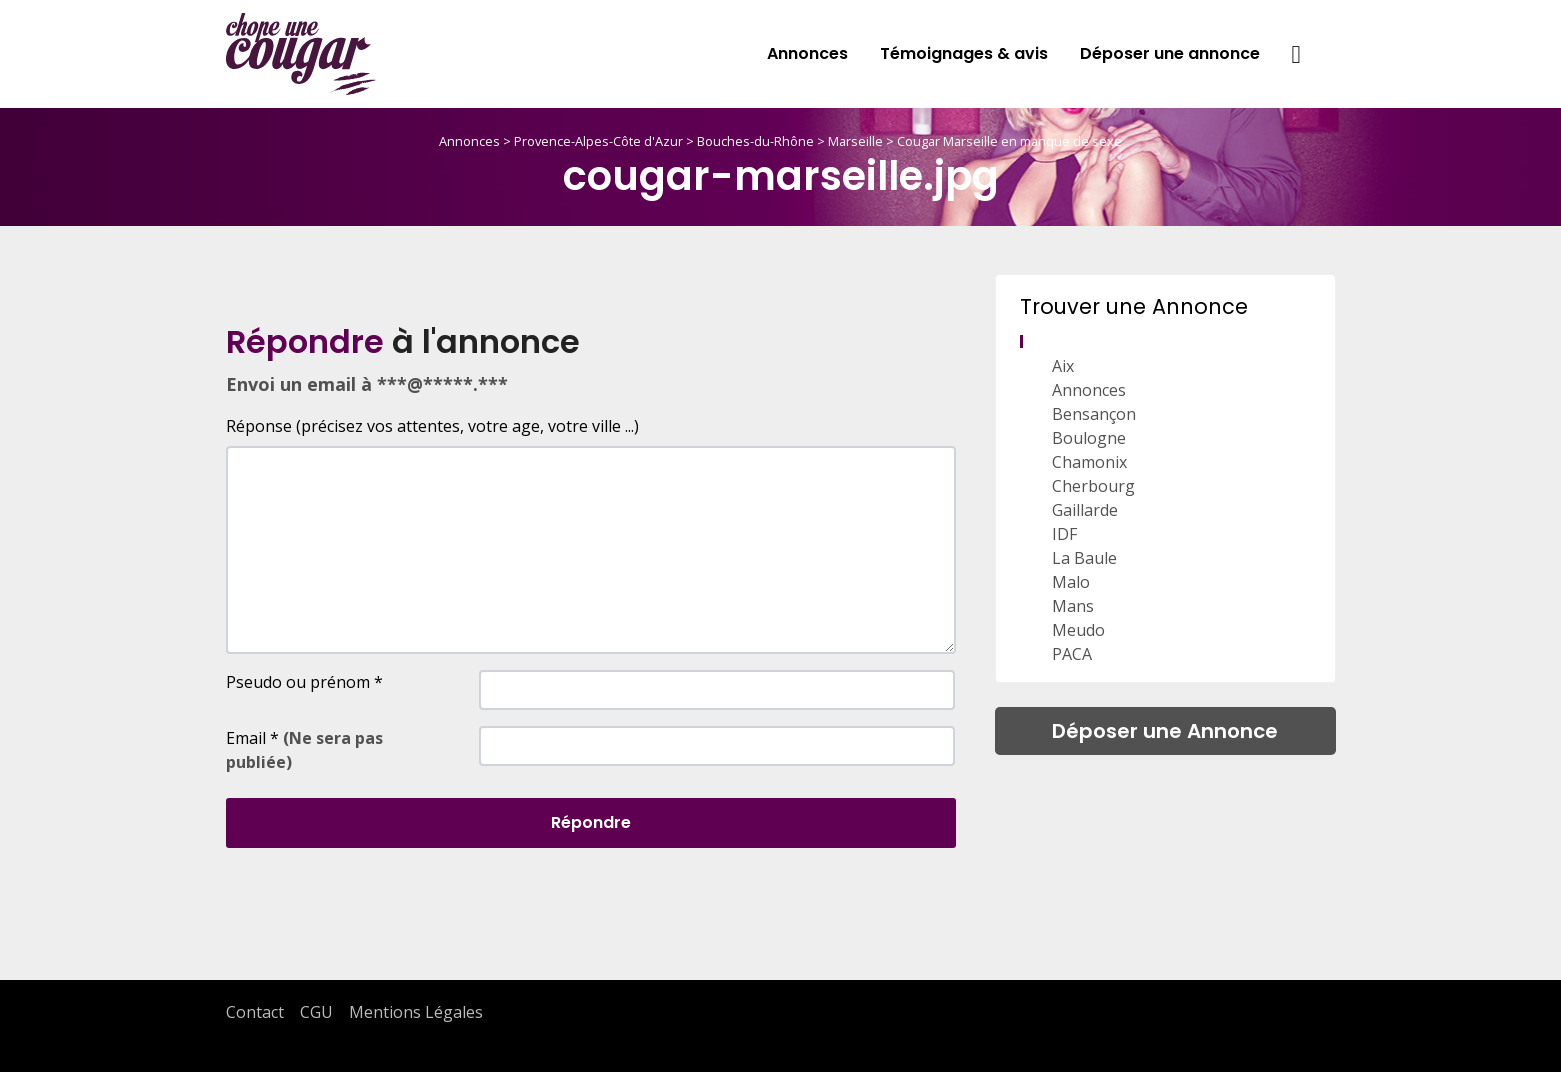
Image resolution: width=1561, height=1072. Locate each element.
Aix (1063, 366)
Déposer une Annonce (1165, 731)
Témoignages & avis (964, 53)
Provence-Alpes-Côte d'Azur (598, 141)
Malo (1071, 582)
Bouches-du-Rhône (755, 141)
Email (304, 750)
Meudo (1078, 630)
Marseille (855, 141)
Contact (255, 1012)
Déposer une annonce (1170, 53)
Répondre (591, 822)
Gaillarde (1085, 510)
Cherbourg (1093, 486)
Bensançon (1094, 414)
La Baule (1084, 558)
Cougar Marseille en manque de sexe (1009, 141)
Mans (1073, 606)
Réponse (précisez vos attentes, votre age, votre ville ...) (432, 426)
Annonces (807, 53)
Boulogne (1089, 438)
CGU (316, 1012)
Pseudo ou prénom (304, 682)
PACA (1072, 654)
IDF (1064, 534)
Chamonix (1089, 462)
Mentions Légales (416, 1012)
